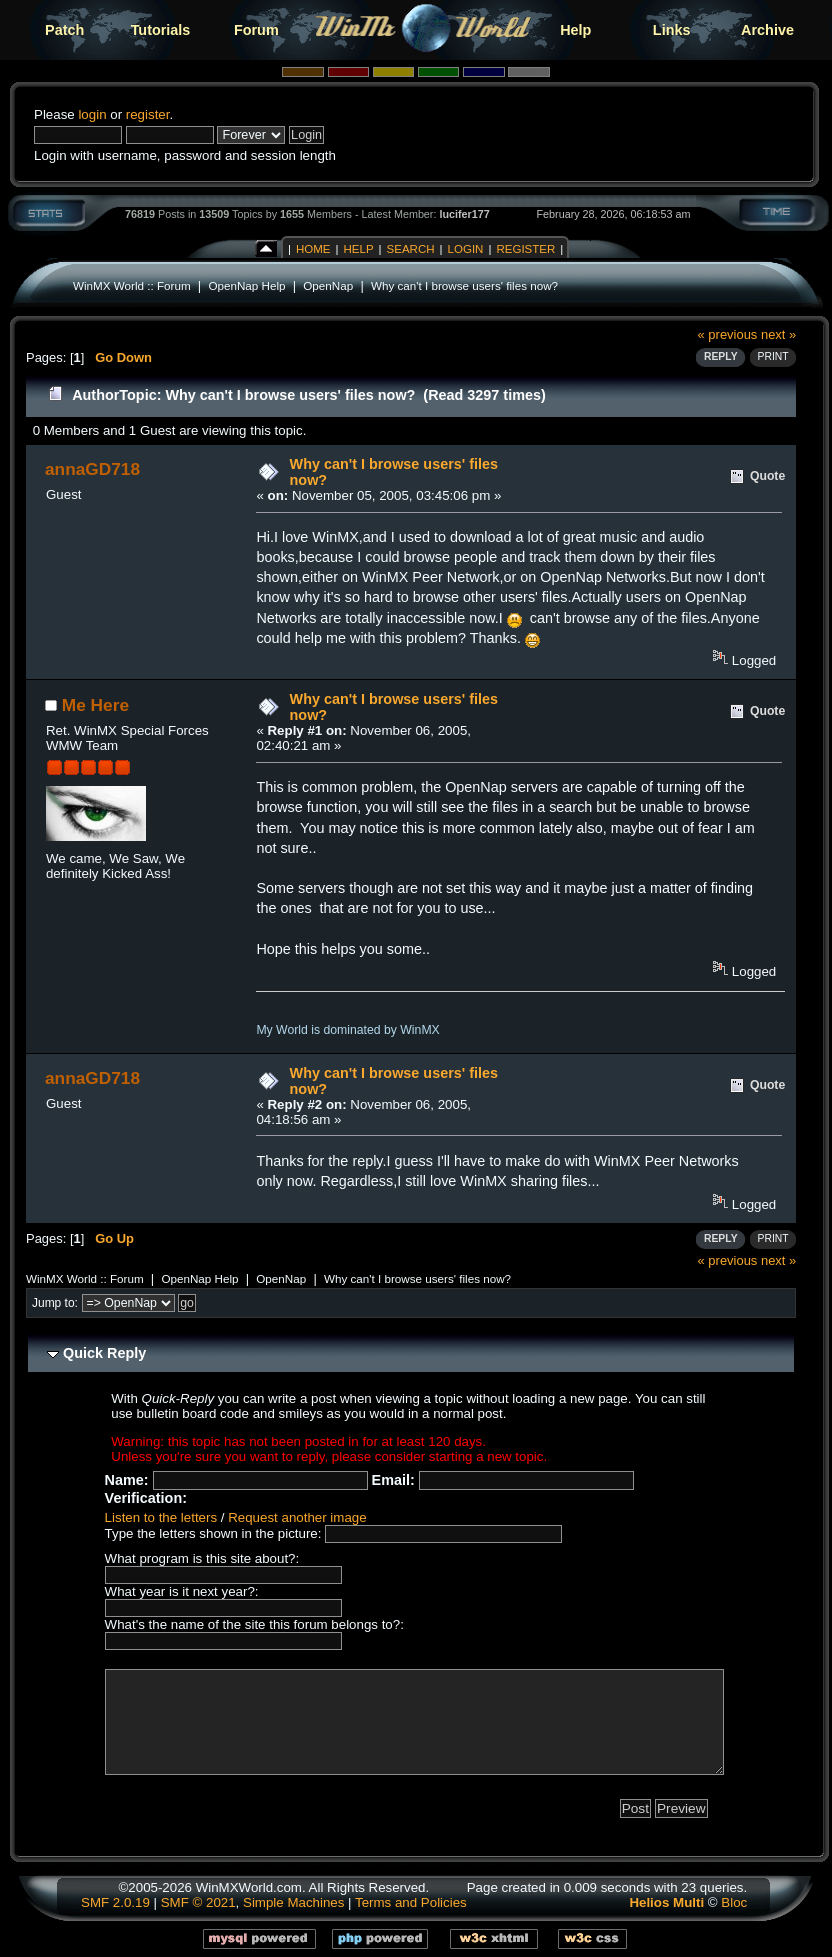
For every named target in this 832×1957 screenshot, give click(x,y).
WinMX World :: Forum (132, 285)
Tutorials (161, 30)
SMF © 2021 (198, 1902)
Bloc (734, 1902)
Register (525, 249)
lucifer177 (464, 214)
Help (575, 30)
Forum (256, 30)
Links (672, 30)
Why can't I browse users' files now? (464, 285)
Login (466, 249)
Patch (64, 30)
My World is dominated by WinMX (347, 1030)
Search (411, 249)
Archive (767, 30)
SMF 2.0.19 (115, 1902)
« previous (728, 334)
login (92, 114)
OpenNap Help (246, 285)
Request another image (297, 1517)
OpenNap (328, 285)
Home (313, 249)
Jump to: (55, 1303)
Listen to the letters (161, 1517)
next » (778, 334)
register (148, 114)
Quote (767, 476)
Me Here (95, 705)
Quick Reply (104, 1353)
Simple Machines (293, 1902)
